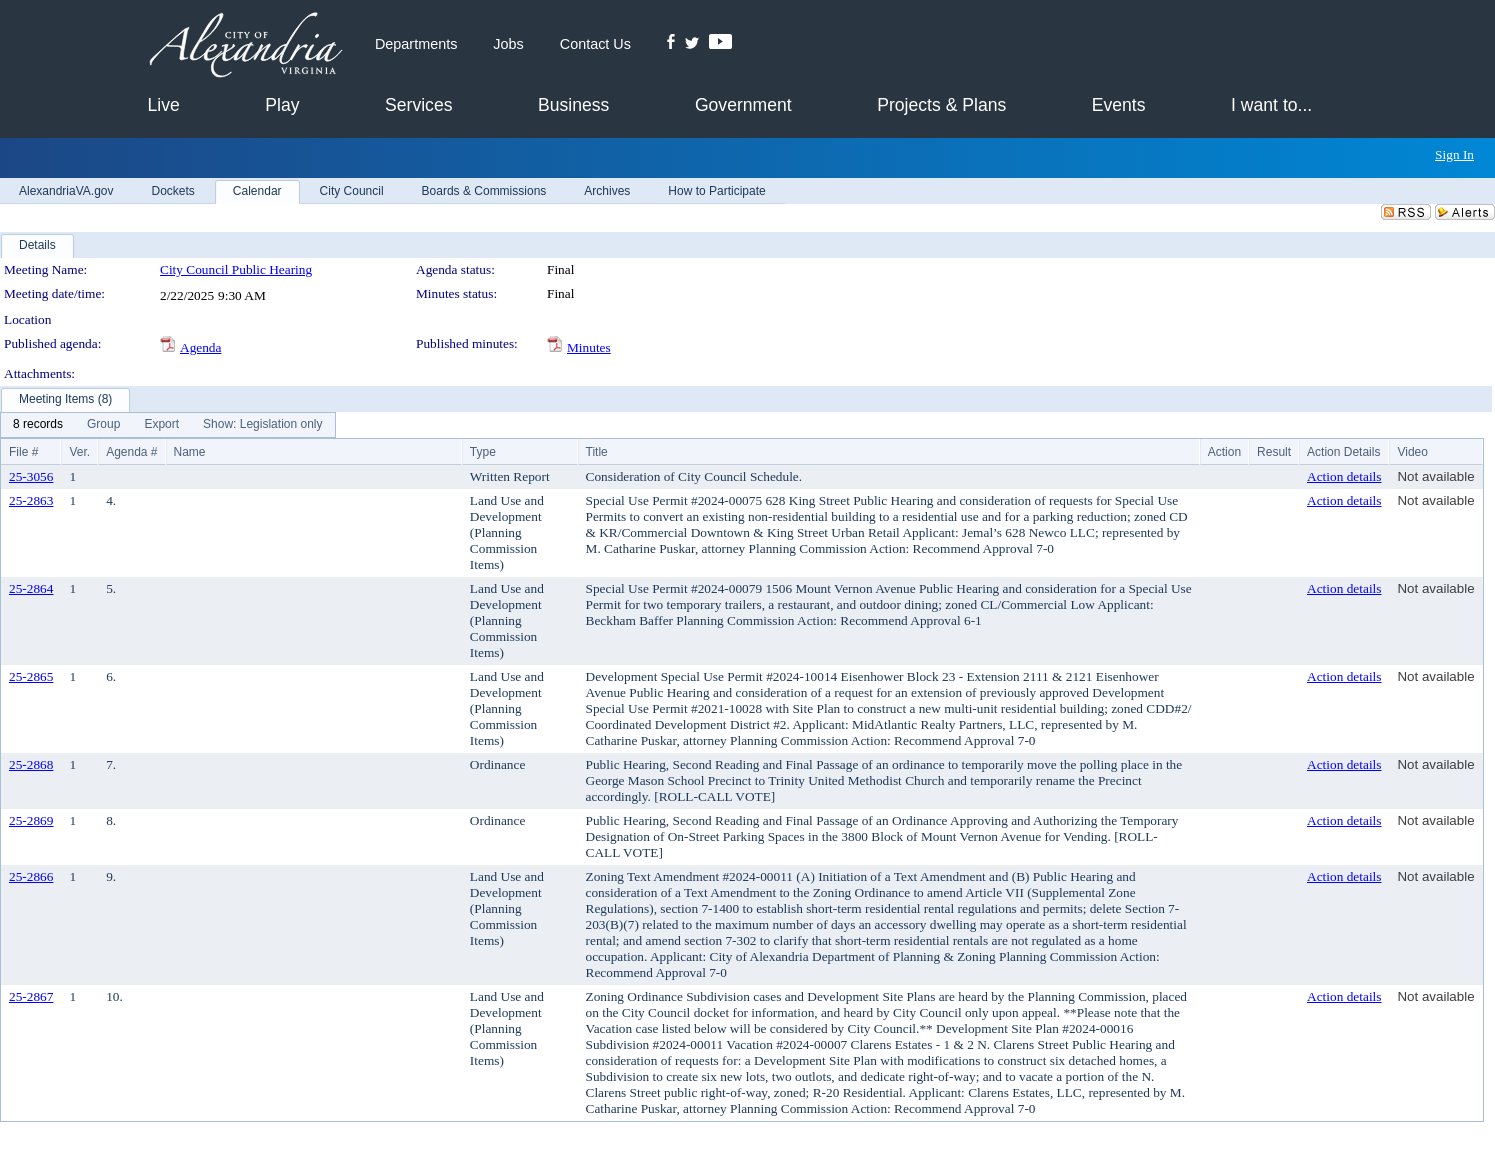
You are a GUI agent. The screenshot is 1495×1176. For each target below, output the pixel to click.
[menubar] (168, 425)
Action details (1344, 476)
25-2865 (31, 676)
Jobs (508, 44)
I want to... (1271, 105)
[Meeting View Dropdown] (262, 425)
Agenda (200, 347)
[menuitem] (38, 425)
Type (483, 452)
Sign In (1454, 154)
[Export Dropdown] (161, 425)
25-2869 (31, 820)
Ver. (79, 452)
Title (597, 452)
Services (418, 105)
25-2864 (31, 588)
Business (573, 105)
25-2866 (31, 876)
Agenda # (131, 452)
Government (743, 105)
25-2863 (31, 500)
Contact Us (595, 44)
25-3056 (31, 476)
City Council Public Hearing (236, 269)
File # (23, 452)
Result (1274, 452)
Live (164, 105)
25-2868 (31, 764)
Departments (416, 44)
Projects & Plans (941, 105)
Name (190, 452)
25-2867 (31, 996)
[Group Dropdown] (103, 425)
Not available (1435, 476)
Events (1119, 105)
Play (282, 105)
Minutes (589, 347)
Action (1224, 452)
